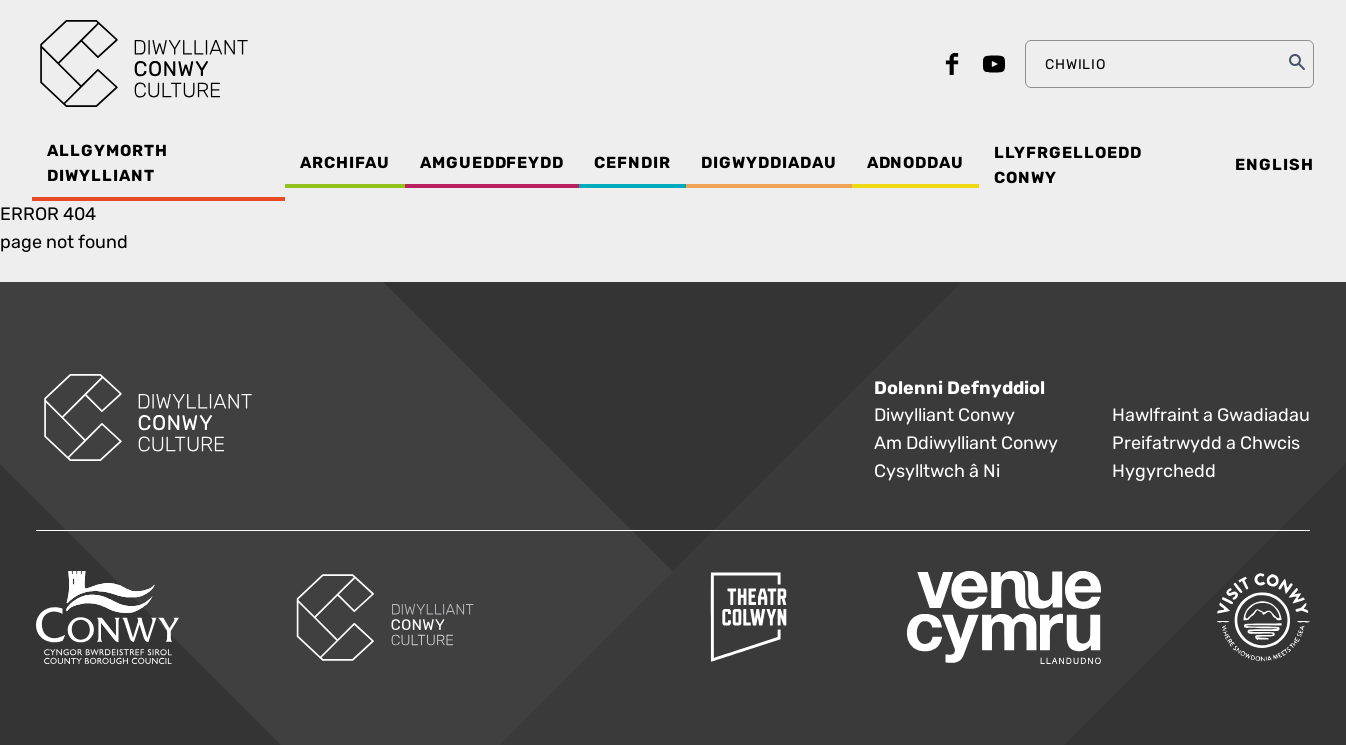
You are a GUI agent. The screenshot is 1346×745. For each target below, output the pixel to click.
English (1274, 165)
